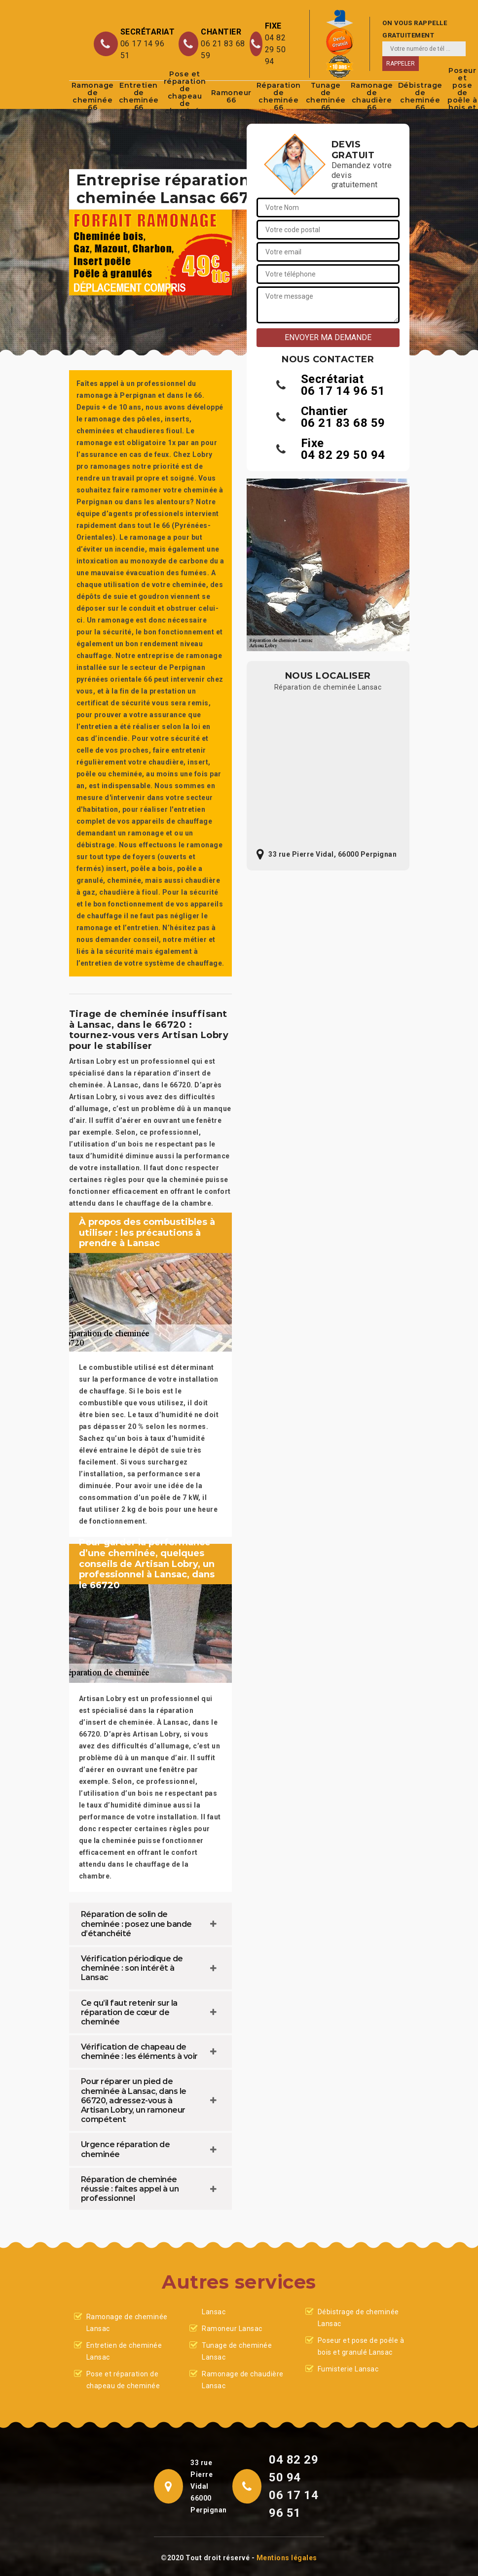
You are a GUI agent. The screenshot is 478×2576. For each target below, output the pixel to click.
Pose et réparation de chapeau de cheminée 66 (185, 96)
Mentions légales (287, 2558)
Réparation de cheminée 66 (279, 96)
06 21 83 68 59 (223, 49)
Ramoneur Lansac (232, 2328)
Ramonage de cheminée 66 (93, 96)
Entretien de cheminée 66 (139, 96)
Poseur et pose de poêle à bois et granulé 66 (462, 96)
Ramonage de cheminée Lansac (127, 2322)
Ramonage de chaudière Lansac (243, 2380)
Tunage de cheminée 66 (326, 96)
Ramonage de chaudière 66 (372, 96)
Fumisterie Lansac (348, 2369)
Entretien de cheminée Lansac (124, 2351)
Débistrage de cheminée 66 (420, 96)
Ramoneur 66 (231, 96)
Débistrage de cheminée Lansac (358, 2318)
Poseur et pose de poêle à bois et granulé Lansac (361, 2346)
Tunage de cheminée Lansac (237, 2351)
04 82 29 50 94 (275, 49)
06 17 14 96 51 (142, 49)
